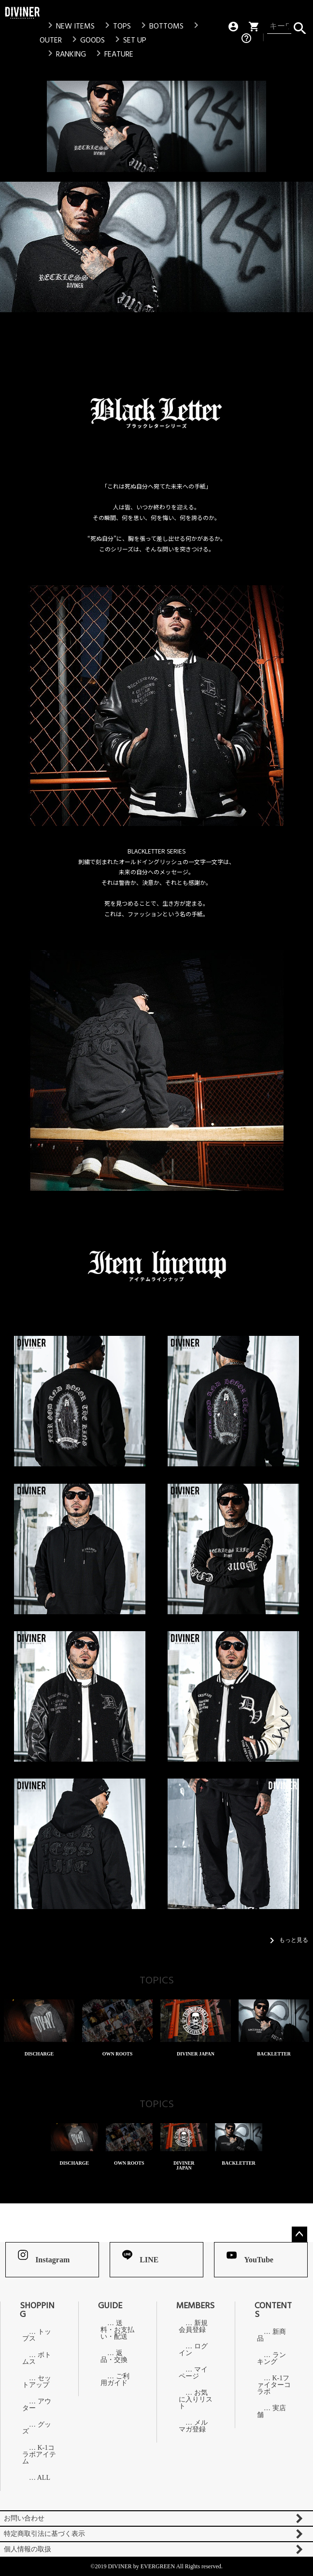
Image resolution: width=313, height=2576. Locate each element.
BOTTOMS (161, 26)
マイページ (193, 2373)
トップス (36, 2335)
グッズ (36, 2428)
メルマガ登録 (193, 2426)
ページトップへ (299, 2234)
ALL (43, 2478)
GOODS (87, 40)
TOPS (116, 26)
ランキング (271, 2358)
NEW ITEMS (69, 26)
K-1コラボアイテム (39, 2455)
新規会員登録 (193, 2326)
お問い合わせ (24, 2518)
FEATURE (113, 54)
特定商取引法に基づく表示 (44, 2533)
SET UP (129, 40)
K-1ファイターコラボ (274, 2385)
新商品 (271, 2335)
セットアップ (36, 2381)
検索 (299, 26)
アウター (36, 2405)
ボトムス (36, 2358)
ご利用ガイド (114, 2380)
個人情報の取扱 (27, 2549)
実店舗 (271, 2411)
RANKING (65, 54)
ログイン (193, 2350)
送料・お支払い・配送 (117, 2330)
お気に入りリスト (196, 2399)
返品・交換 (114, 2356)
